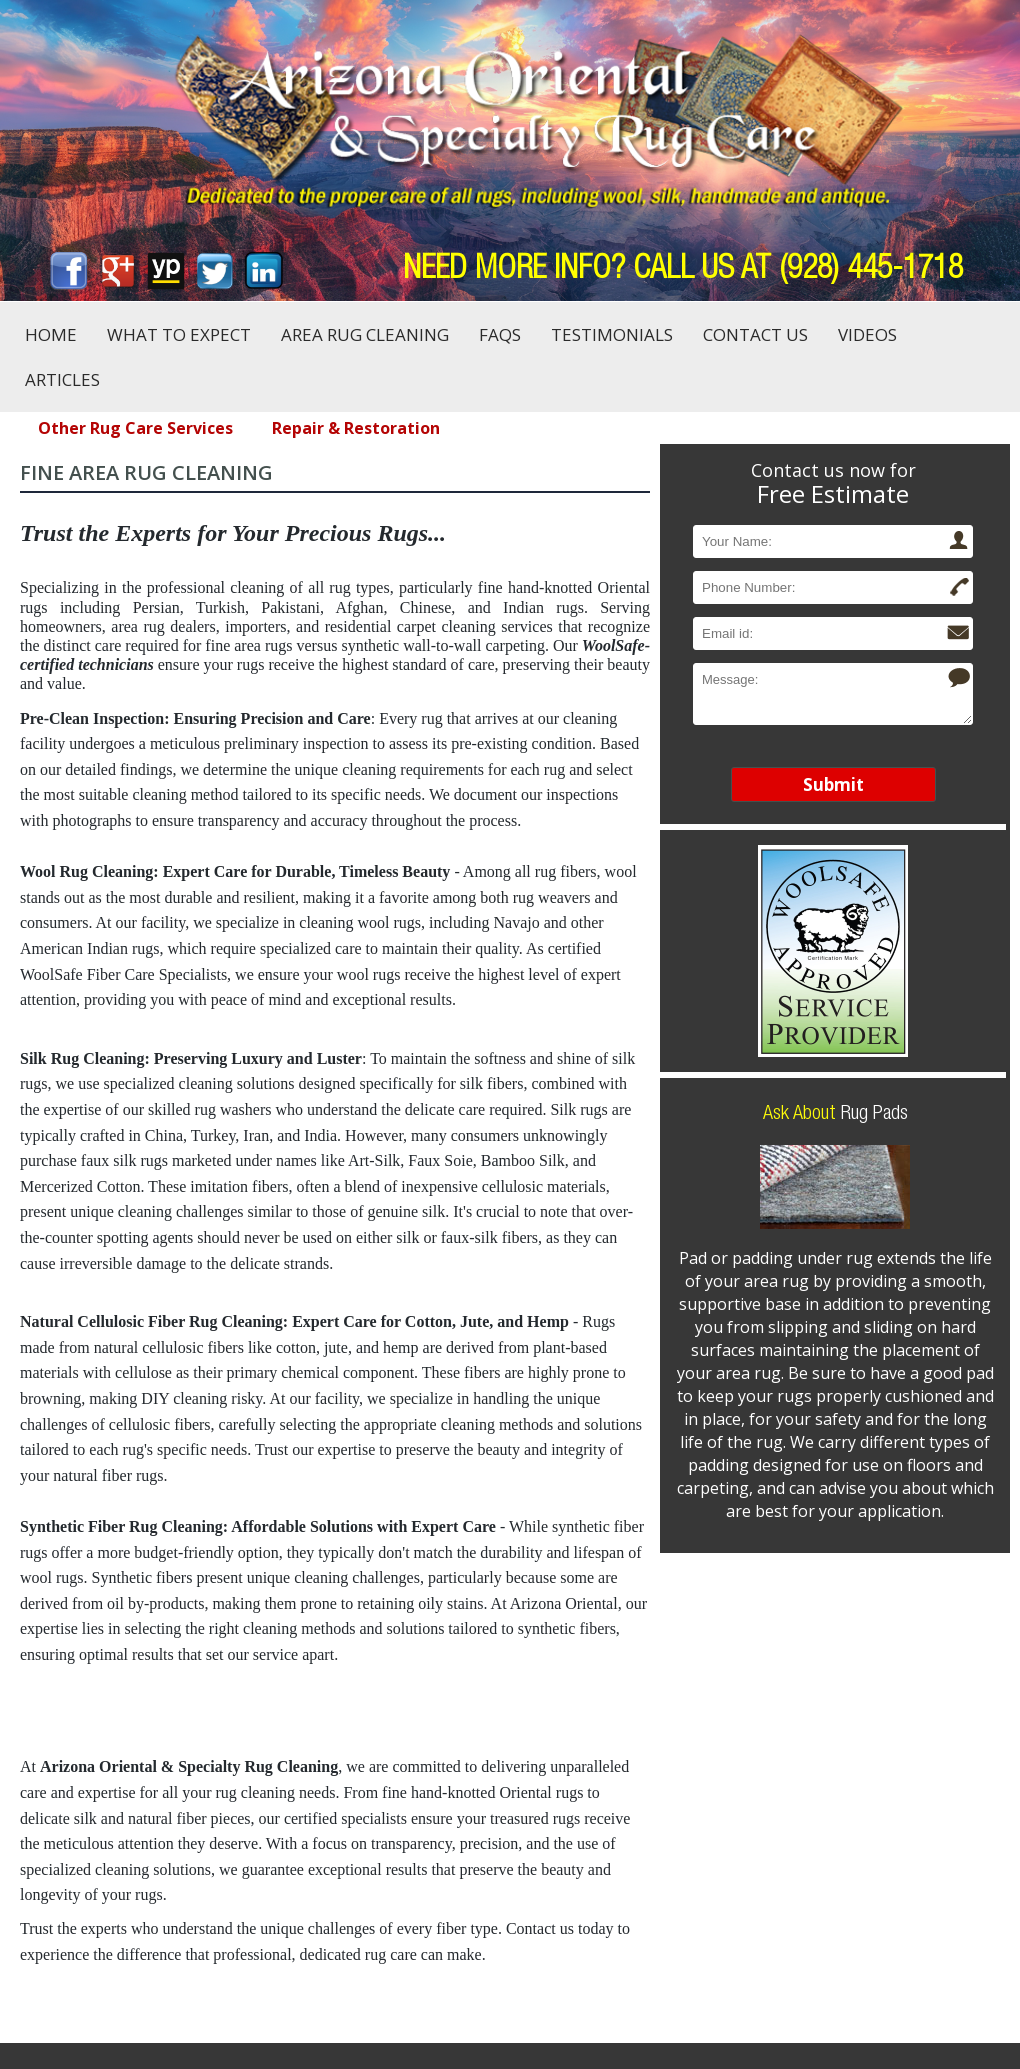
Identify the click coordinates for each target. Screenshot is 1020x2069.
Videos (867, 334)
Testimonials (612, 334)
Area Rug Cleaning (365, 334)
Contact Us (755, 334)
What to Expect (179, 334)
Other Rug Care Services (135, 428)
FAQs (500, 334)
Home (51, 334)
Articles (62, 379)
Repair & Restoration (356, 428)
